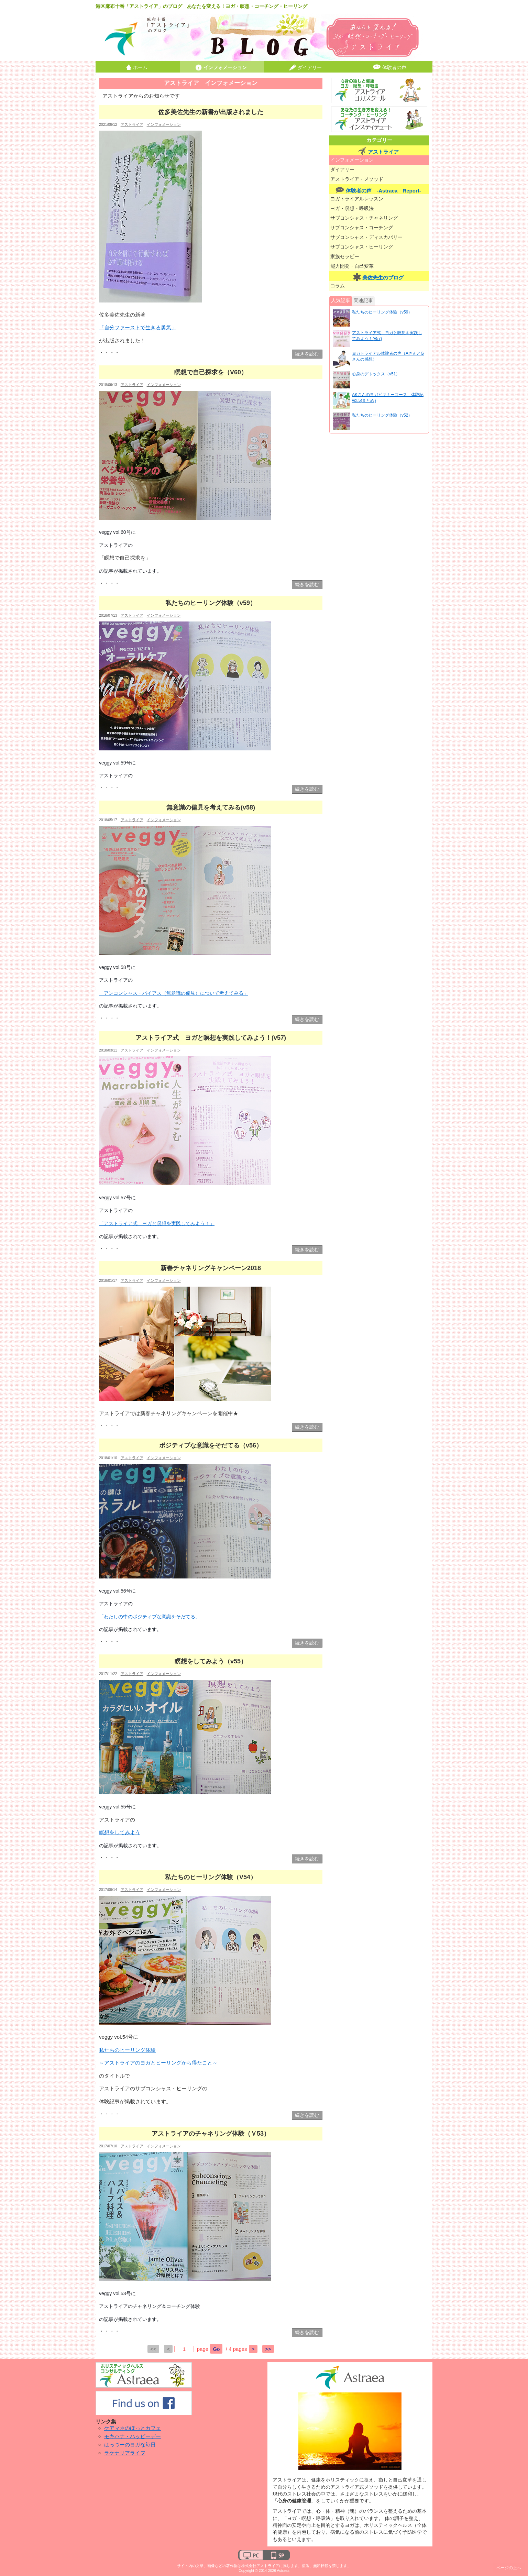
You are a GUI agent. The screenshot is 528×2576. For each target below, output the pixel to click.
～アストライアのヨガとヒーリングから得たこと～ (158, 2063)
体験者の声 (394, 67)
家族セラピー (344, 256)
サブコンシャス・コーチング (361, 227)
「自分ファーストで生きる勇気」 (137, 327)
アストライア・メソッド (356, 179)
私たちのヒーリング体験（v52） (382, 415)
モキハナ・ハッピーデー (132, 2436)
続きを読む (307, 353)
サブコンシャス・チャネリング (364, 218)
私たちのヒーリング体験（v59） (382, 312)
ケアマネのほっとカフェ (132, 2428)
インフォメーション (225, 67)
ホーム (140, 67)
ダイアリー (310, 67)
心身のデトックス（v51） (376, 374)
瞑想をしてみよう (119, 1832)
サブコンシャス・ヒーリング (361, 247)
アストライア (132, 124)
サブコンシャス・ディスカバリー (366, 237)
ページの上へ (508, 2567)
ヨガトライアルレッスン (356, 198)
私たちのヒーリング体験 (127, 2050)
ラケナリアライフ (124, 2453)
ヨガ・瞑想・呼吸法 (352, 208)
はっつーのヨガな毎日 (130, 2444)
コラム (337, 285)
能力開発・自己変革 (352, 266)
